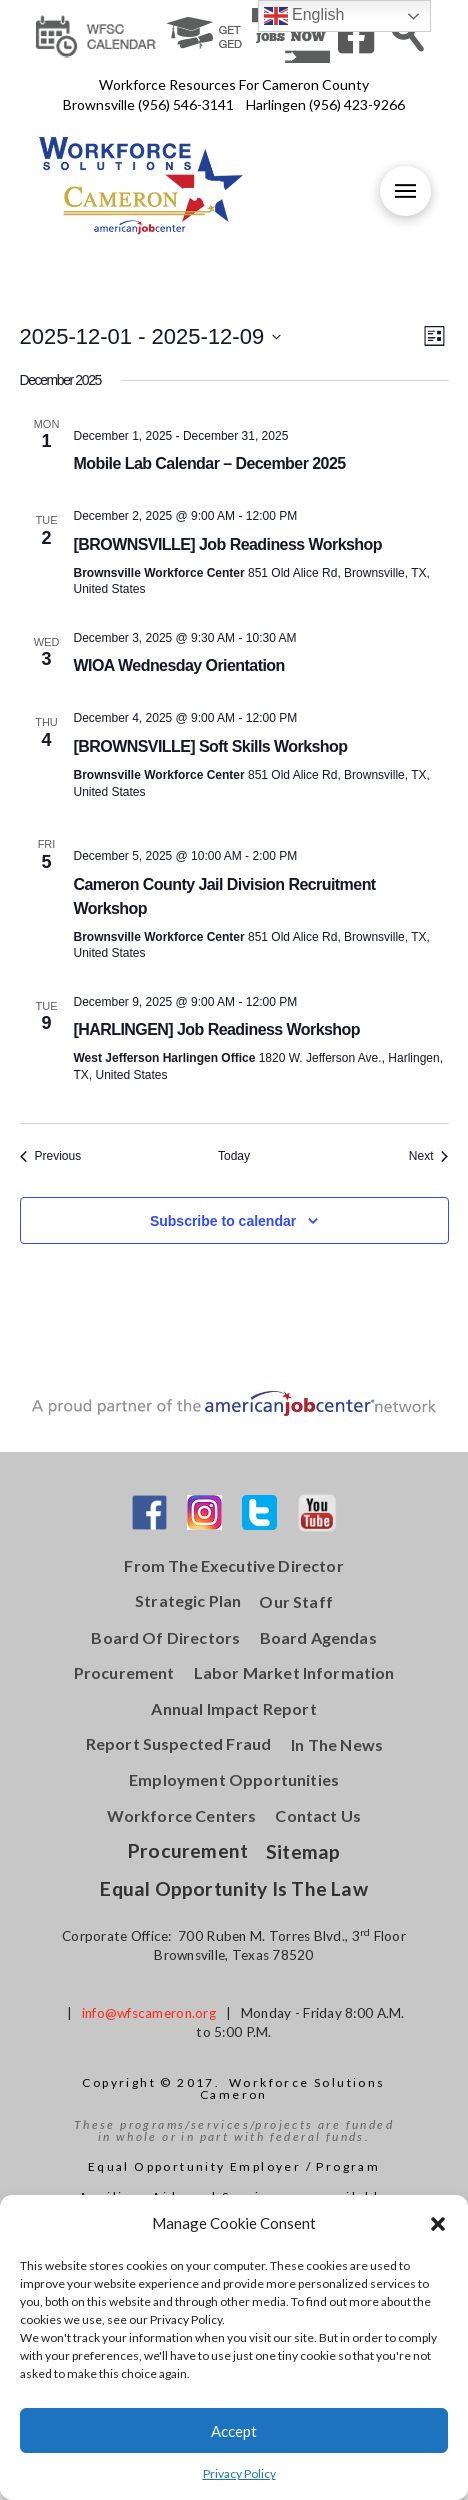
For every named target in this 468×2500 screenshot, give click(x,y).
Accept (234, 2431)
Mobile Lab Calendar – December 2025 (210, 463)
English (304, 16)
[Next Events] (429, 1156)
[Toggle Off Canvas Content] (405, 191)
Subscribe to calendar (223, 1221)
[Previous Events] (51, 1156)
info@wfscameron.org (149, 2013)
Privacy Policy (239, 2473)
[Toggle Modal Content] (408, 34)
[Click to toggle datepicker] (151, 336)
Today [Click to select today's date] (234, 1156)
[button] (438, 2224)
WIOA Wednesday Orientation (179, 665)
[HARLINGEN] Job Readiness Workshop (217, 1029)
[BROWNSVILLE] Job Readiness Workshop (228, 544)
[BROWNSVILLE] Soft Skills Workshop (211, 746)
